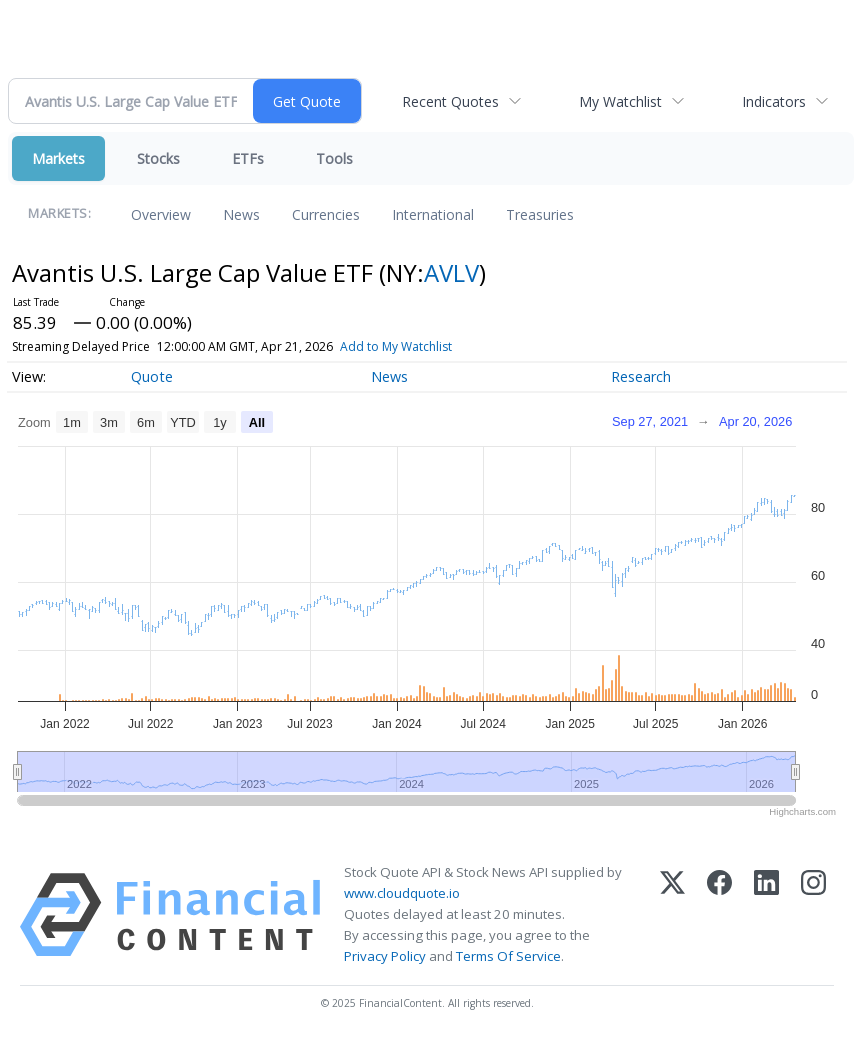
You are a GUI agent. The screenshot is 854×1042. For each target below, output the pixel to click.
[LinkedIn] (766, 915)
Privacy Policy (385, 956)
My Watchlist (620, 101)
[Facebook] (719, 915)
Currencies (326, 214)
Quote (152, 376)
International (433, 214)
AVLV (451, 272)
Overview (161, 214)
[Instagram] (813, 915)
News (241, 214)
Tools (334, 158)
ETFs (248, 158)
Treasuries (540, 214)
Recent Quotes (450, 101)
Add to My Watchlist (396, 346)
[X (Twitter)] (672, 915)
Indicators (774, 101)
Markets (58, 158)
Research (641, 376)
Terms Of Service (508, 956)
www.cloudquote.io (402, 893)
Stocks (158, 158)
